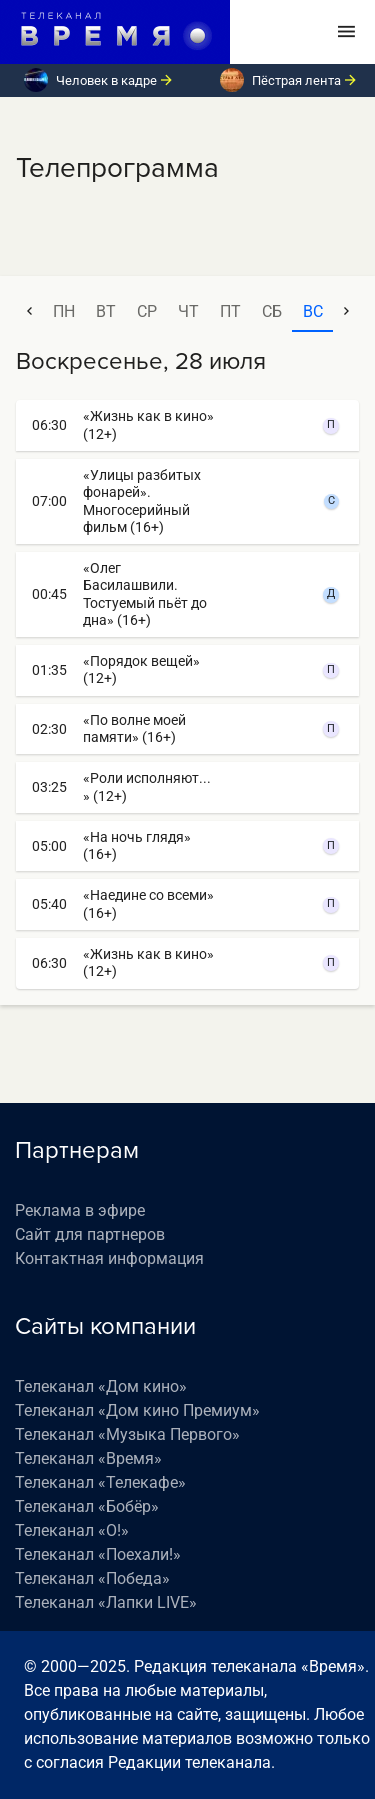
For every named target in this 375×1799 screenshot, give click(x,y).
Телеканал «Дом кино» (101, 1386)
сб (272, 311)
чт (188, 311)
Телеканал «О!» (72, 1530)
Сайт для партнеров (90, 1234)
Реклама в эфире (80, 1210)
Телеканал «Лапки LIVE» (106, 1602)
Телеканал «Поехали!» (98, 1554)
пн (64, 311)
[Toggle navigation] (346, 32)
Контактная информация (109, 1258)
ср (147, 311)
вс (313, 311)
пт (230, 311)
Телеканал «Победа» (92, 1578)
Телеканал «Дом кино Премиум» (137, 1410)
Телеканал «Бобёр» (87, 1506)
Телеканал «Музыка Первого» (127, 1434)
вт (106, 311)
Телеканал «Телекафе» (100, 1482)
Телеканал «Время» (88, 1458)
